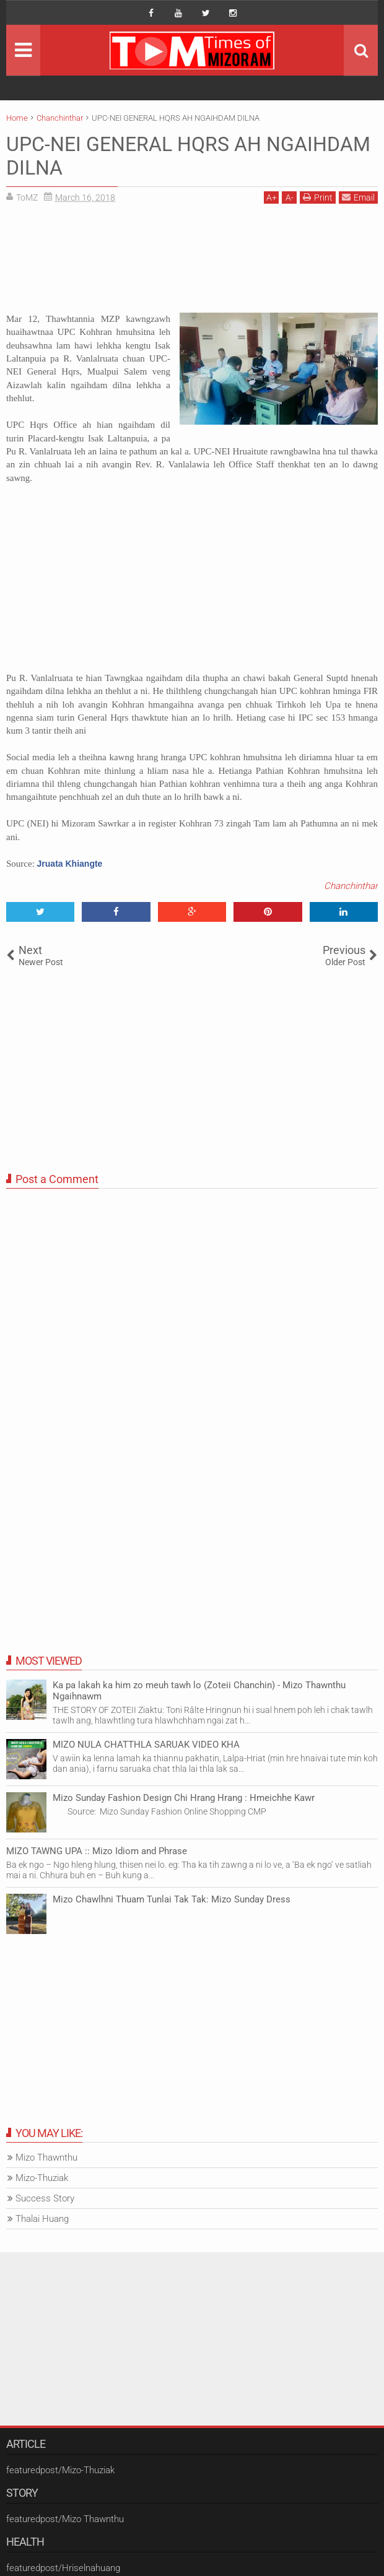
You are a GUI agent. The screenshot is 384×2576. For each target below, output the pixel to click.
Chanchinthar (351, 885)
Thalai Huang (42, 2218)
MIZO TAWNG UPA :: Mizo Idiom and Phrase (96, 1851)
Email (358, 197)
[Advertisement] (192, 263)
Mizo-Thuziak (41, 2178)
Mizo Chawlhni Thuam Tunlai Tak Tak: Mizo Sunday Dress (171, 1899)
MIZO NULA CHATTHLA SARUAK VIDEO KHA (146, 1744)
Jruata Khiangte (70, 864)
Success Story (44, 2198)
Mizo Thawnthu (46, 2157)
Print (318, 197)
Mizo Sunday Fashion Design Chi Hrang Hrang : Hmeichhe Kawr (184, 1797)
